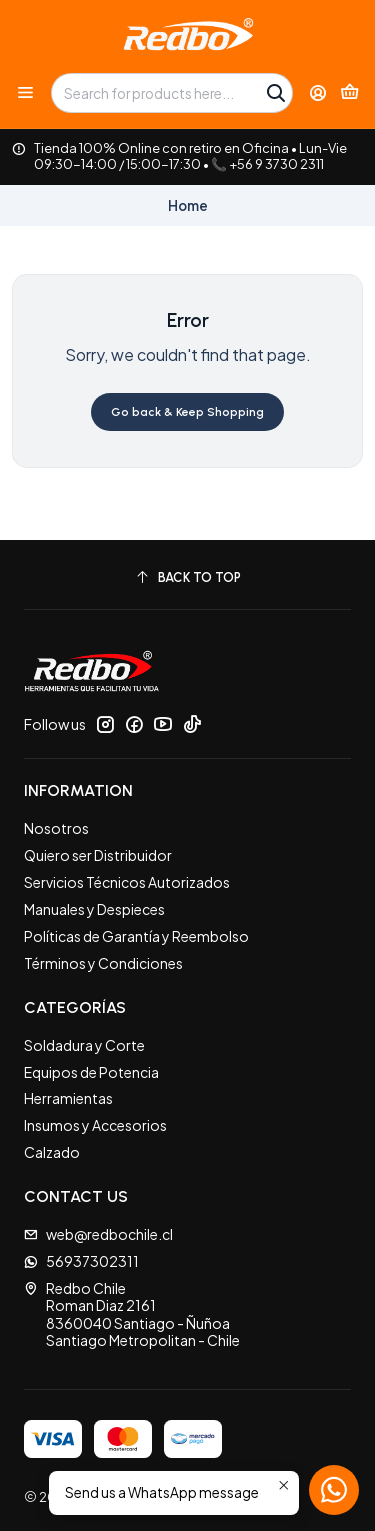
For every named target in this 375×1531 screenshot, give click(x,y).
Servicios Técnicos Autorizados (127, 882)
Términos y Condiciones (103, 963)
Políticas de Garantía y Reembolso (136, 936)
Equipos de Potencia (91, 1072)
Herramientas (68, 1098)
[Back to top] (187, 577)
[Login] (318, 92)
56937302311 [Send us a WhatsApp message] (81, 1261)
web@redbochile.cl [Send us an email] (98, 1234)
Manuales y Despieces (94, 909)
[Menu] (25, 92)
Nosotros (56, 828)
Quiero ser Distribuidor (98, 855)
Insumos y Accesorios (95, 1125)
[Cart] (349, 93)
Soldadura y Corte (84, 1045)
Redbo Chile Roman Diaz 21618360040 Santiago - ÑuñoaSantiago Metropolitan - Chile (132, 1314)
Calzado (52, 1152)
